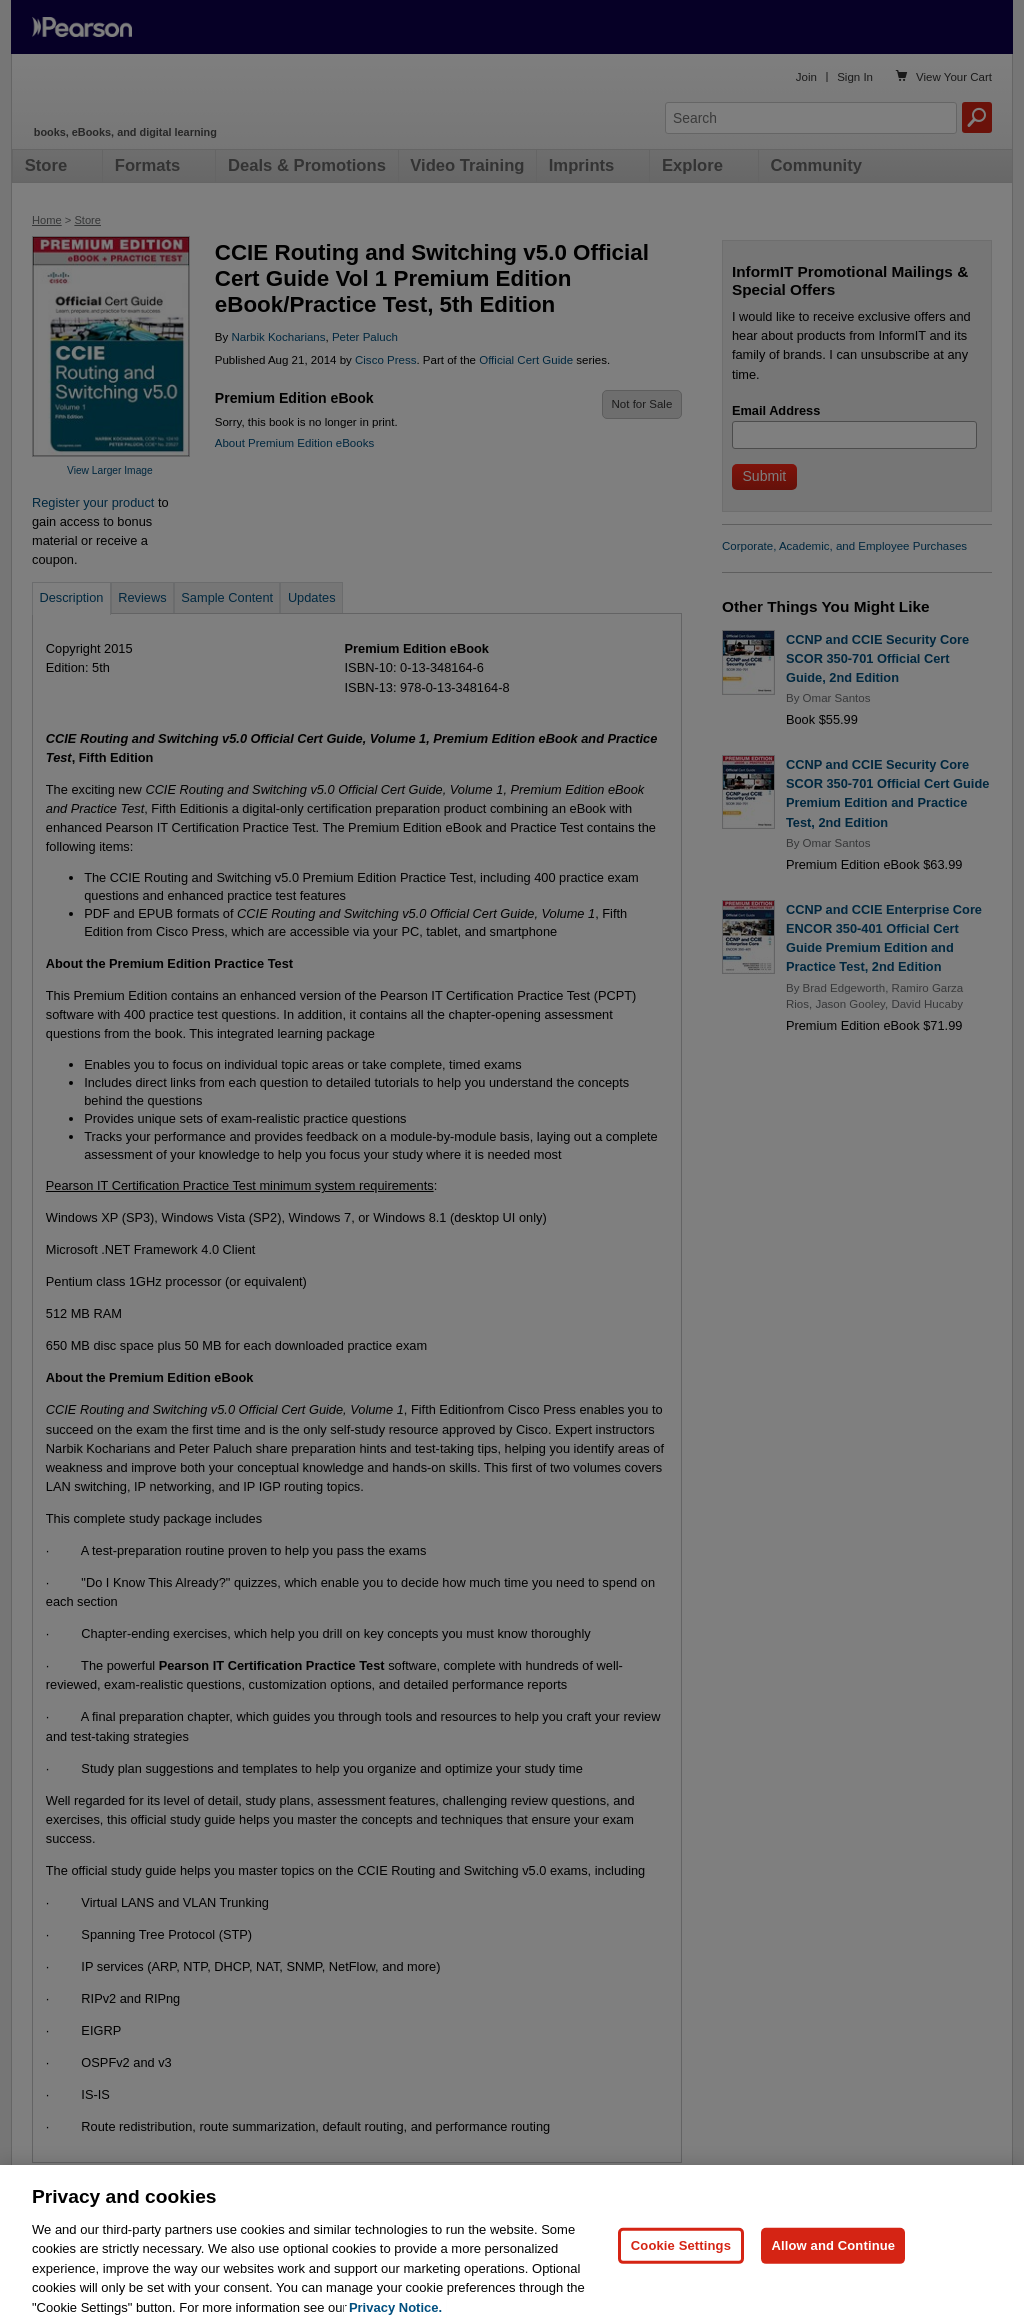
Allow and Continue (833, 2260)
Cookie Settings (681, 2260)
